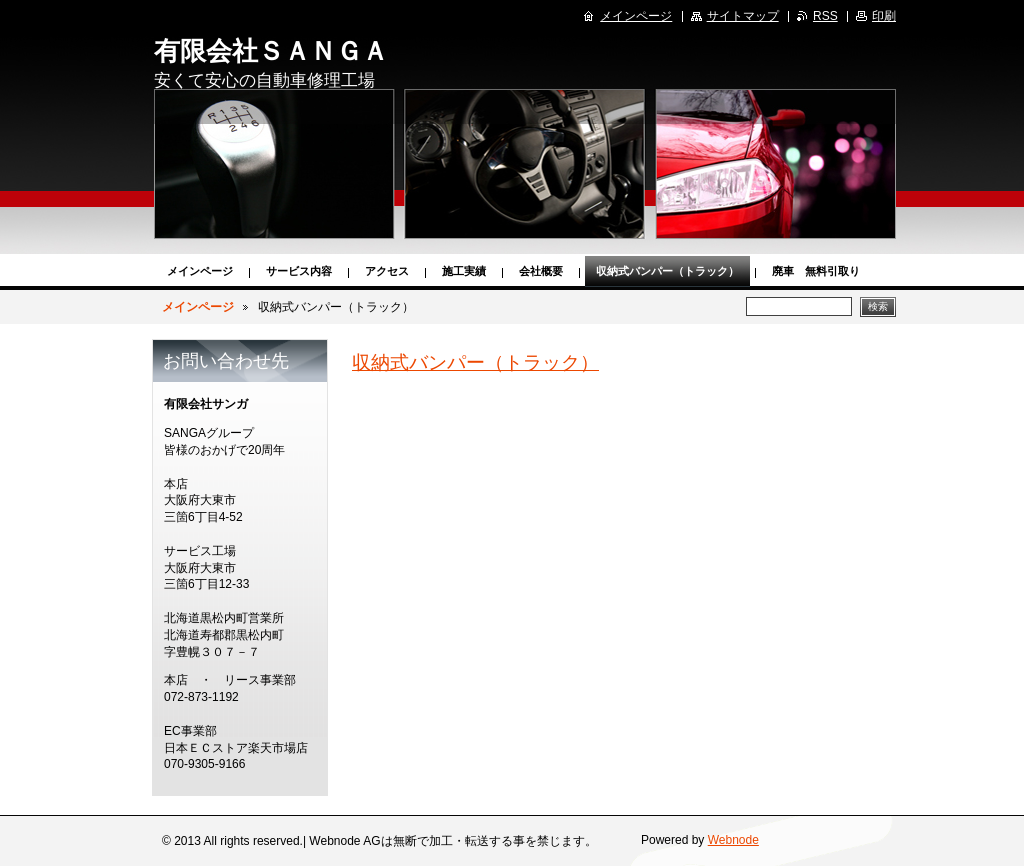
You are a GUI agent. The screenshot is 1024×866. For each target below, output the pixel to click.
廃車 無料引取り (816, 271)
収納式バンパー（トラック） (667, 271)
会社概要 (541, 271)
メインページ (200, 271)
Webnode (733, 840)
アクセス (387, 271)
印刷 (884, 16)
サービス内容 (299, 271)
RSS (825, 16)
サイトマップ (743, 16)
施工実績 (464, 271)
